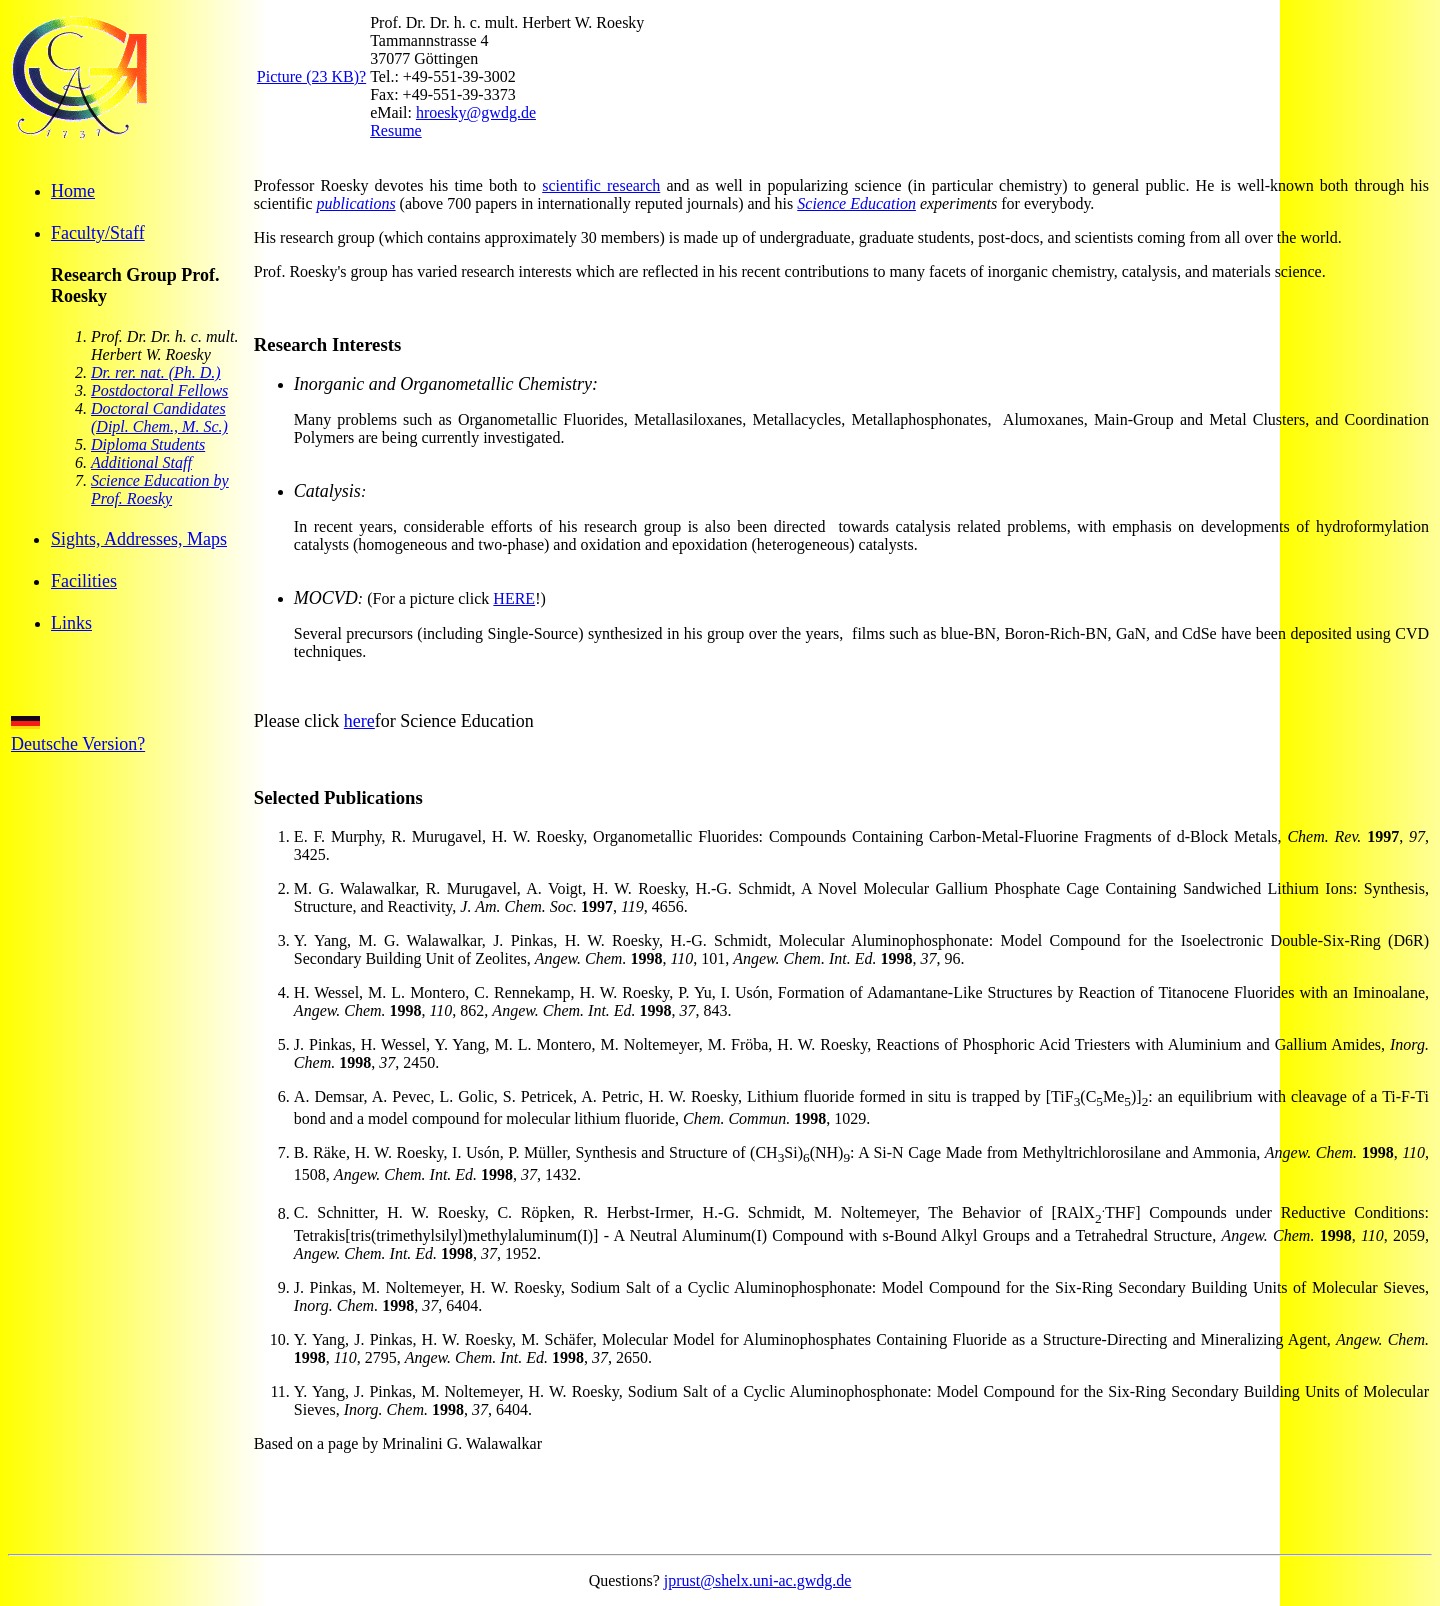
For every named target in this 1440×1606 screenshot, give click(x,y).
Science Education (856, 203)
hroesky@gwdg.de (476, 112)
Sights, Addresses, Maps (139, 539)
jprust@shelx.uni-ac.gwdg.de (758, 1580)
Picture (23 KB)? (311, 76)
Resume (396, 130)
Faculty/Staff (98, 233)
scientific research (601, 185)
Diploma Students (148, 444)
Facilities (84, 581)
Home (73, 191)
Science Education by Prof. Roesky (160, 489)
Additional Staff (141, 462)
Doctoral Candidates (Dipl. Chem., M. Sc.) (159, 417)
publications (356, 203)
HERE (514, 598)
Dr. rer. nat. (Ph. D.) (156, 372)
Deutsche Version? (78, 735)
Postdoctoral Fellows (159, 390)
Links (71, 623)
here (359, 721)
